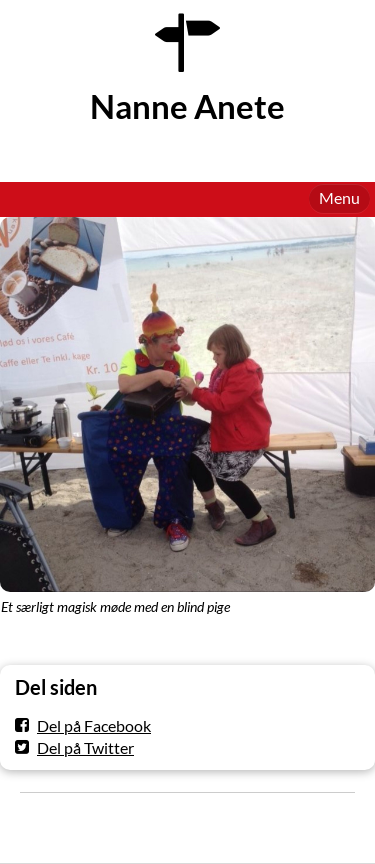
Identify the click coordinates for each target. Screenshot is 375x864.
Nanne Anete (187, 106)
